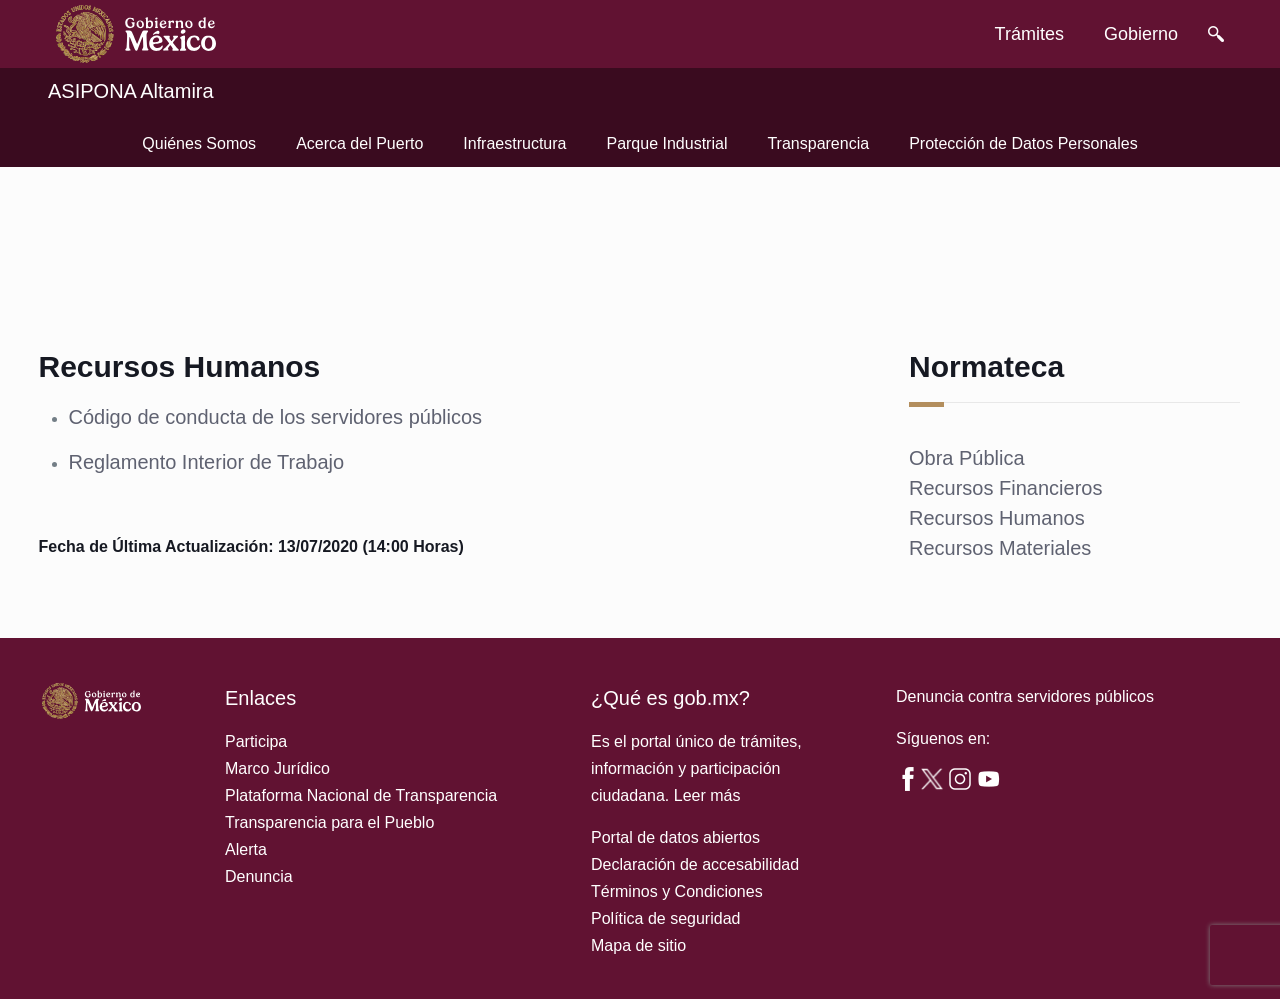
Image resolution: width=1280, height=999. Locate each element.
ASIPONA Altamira (131, 91)
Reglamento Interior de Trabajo (206, 462)
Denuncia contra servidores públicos (1025, 696)
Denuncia (259, 876)
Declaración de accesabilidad (695, 864)
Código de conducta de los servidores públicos (275, 417)
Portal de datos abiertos (675, 837)
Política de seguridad (665, 918)
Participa (256, 741)
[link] (136, 34)
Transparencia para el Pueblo (329, 822)
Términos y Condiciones (677, 891)
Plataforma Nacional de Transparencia (361, 795)
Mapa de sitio (638, 945)
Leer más (707, 795)
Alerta (246, 849)
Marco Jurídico (277, 768)
